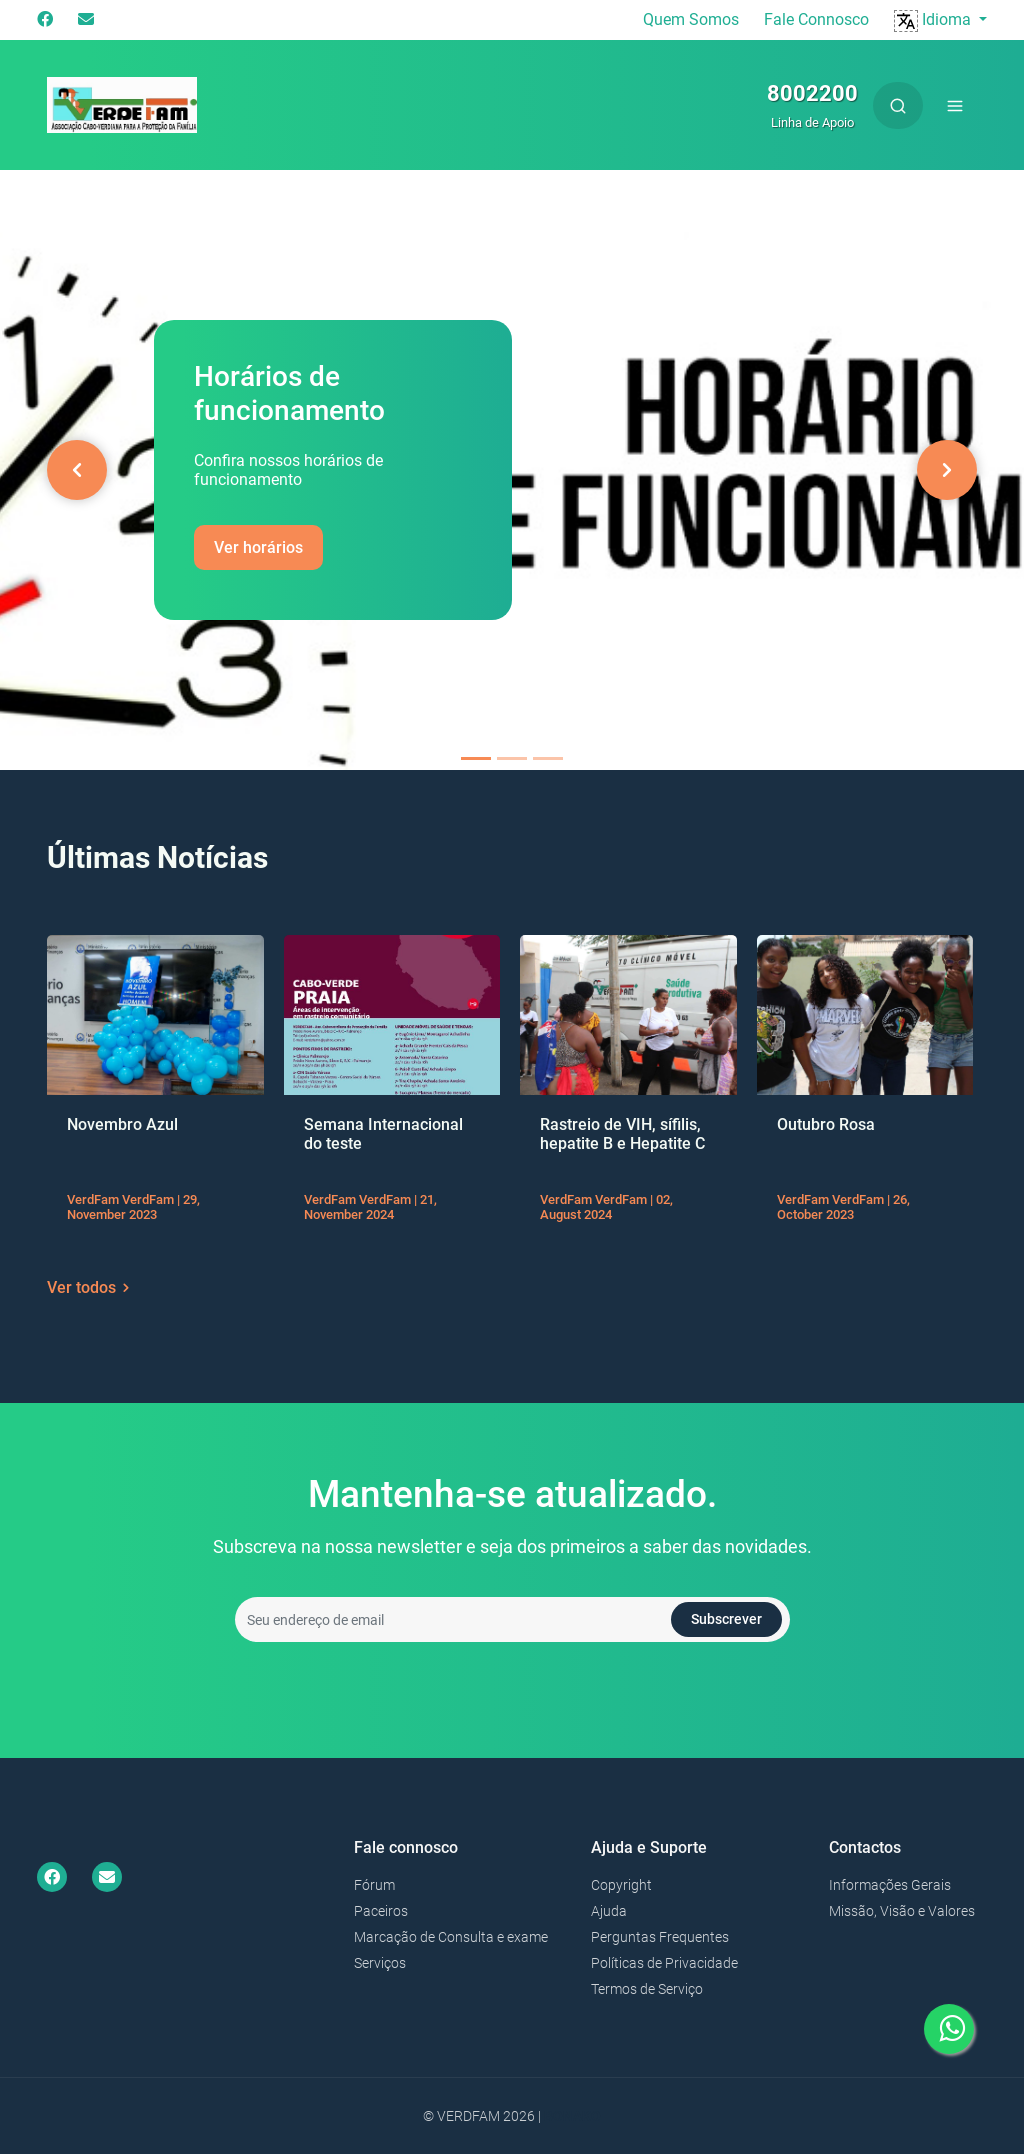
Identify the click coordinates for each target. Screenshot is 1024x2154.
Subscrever (726, 1619)
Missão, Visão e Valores (902, 1911)
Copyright (621, 1885)
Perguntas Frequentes (660, 1937)
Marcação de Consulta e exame (451, 1937)
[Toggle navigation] (955, 105)
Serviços (380, 1963)
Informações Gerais (890, 1885)
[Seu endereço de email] (512, 1619)
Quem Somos (691, 19)
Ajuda (609, 1911)
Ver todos (91, 1288)
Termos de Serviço (647, 1989)
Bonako (572, 2116)
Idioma (934, 19)
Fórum (374, 1885)
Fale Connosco (816, 19)
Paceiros (381, 1911)
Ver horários (258, 547)
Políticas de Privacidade (664, 1963)
